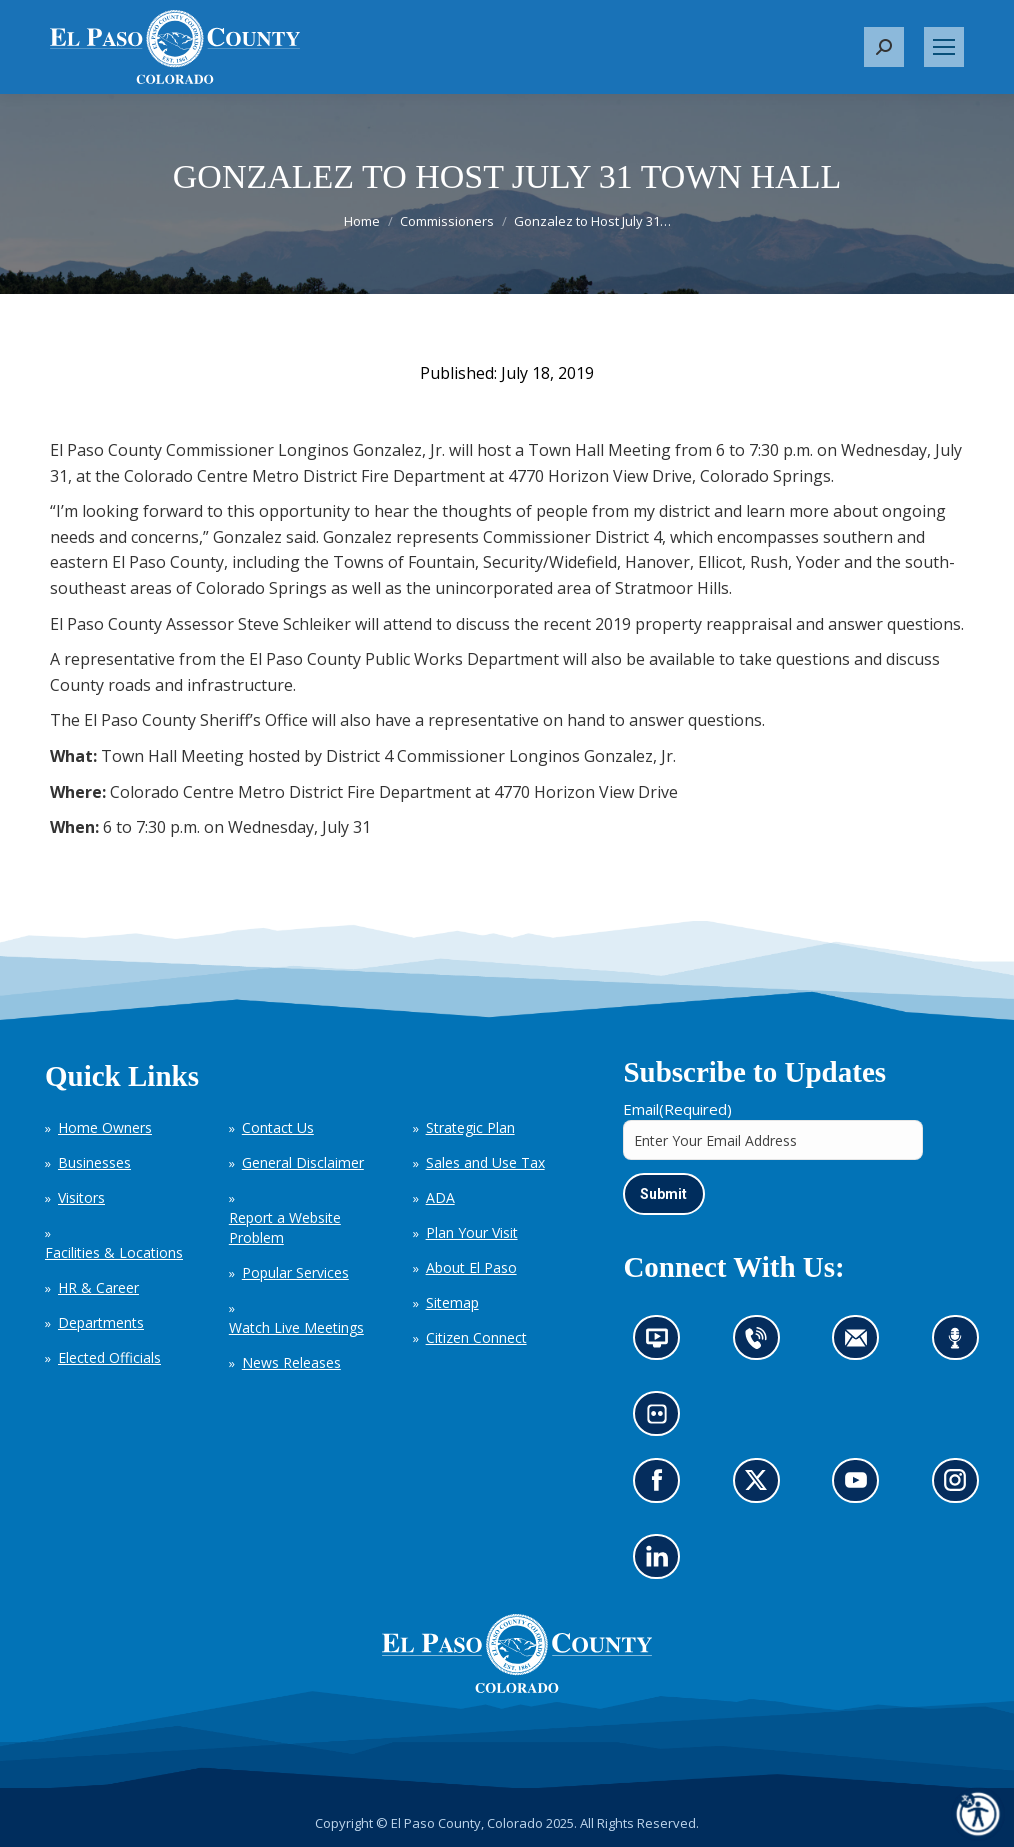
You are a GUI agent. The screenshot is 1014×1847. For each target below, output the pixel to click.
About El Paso (471, 1267)
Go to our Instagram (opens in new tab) (961, 1485)
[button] (884, 47)
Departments (101, 1322)
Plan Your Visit (472, 1232)
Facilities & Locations (114, 1252)
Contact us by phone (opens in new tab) (761, 1343)
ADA (440, 1197)
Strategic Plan (470, 1127)
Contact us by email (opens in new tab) (862, 1343)
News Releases (291, 1362)
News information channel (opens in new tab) (663, 1343)
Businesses (94, 1162)
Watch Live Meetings (296, 1327)
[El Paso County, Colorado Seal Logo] (517, 1687)
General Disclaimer (303, 1162)
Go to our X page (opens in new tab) (761, 1485)
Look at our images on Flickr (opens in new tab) (663, 1419)
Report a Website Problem (285, 1227)
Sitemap (452, 1302)
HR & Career (98, 1287)
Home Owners (105, 1127)
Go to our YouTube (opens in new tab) (861, 1485)
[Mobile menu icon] (944, 47)
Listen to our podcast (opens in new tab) (960, 1343)
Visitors (81, 1197)
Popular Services (295, 1272)
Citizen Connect (476, 1337)
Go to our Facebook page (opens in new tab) (662, 1485)
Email (677, 1109)
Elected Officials (109, 1357)
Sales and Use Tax (485, 1162)
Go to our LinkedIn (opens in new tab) (662, 1561)
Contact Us (278, 1127)
